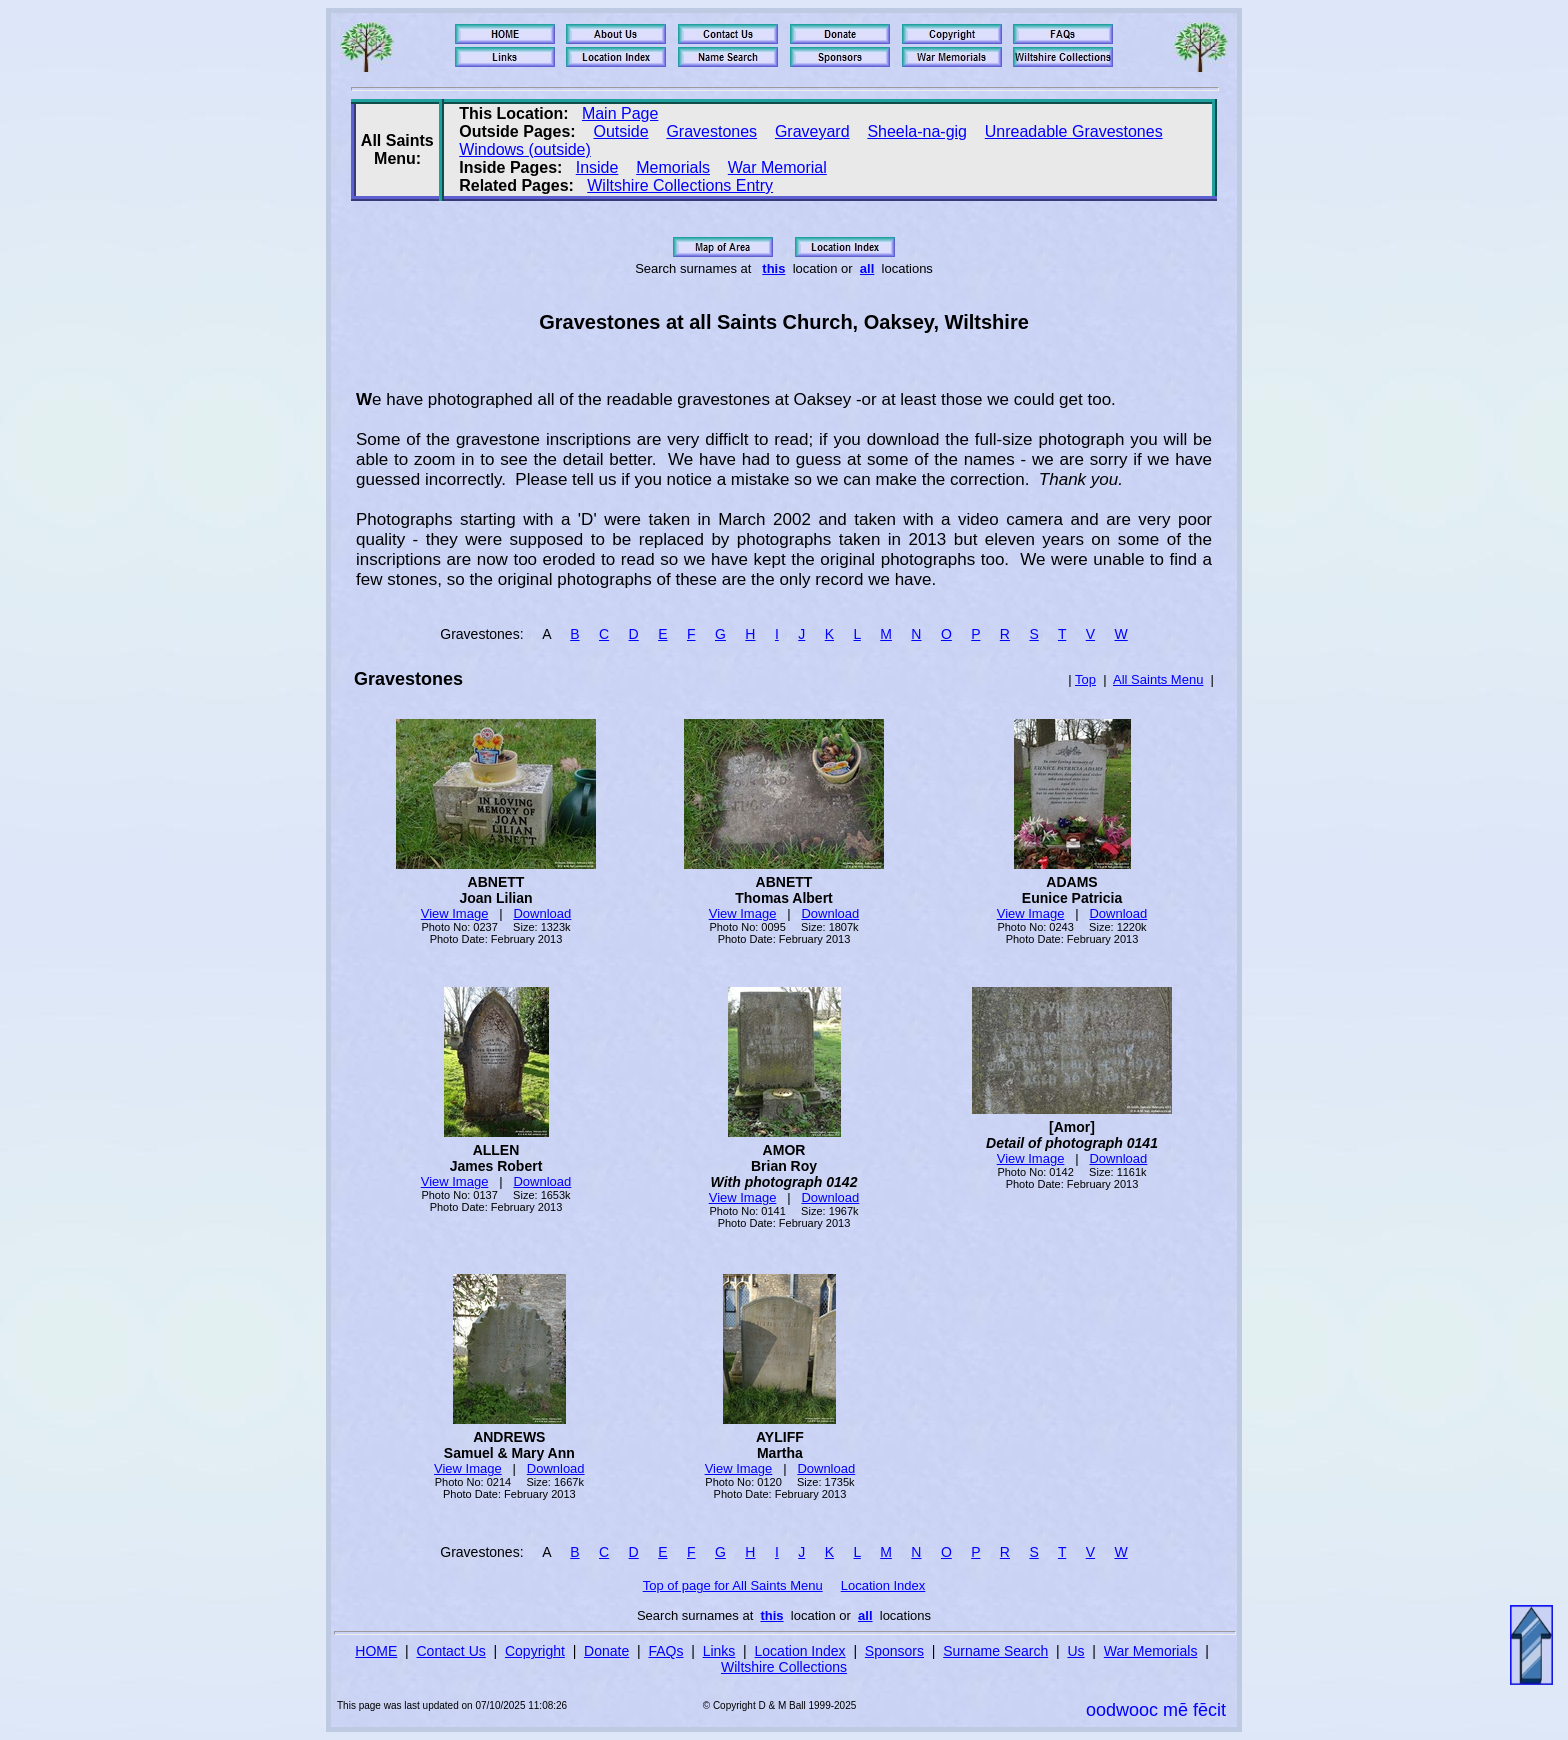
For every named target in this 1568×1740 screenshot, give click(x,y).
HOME (376, 1651)
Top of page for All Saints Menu (733, 1585)
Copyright (535, 1651)
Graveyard (812, 131)
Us (1075, 1651)
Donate (606, 1651)
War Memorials (1151, 1651)
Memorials (673, 167)
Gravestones (711, 131)
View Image (455, 913)
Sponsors (894, 1651)
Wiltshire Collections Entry (680, 185)
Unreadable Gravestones (1074, 131)
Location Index (883, 1585)
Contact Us (451, 1651)
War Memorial (777, 167)
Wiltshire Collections (784, 1667)
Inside (597, 167)
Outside (620, 131)
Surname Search (995, 1651)
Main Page (620, 113)
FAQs (665, 1651)
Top (1085, 679)
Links (719, 1651)
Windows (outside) (525, 149)
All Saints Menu (1158, 679)
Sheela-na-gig (917, 131)
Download (542, 913)
